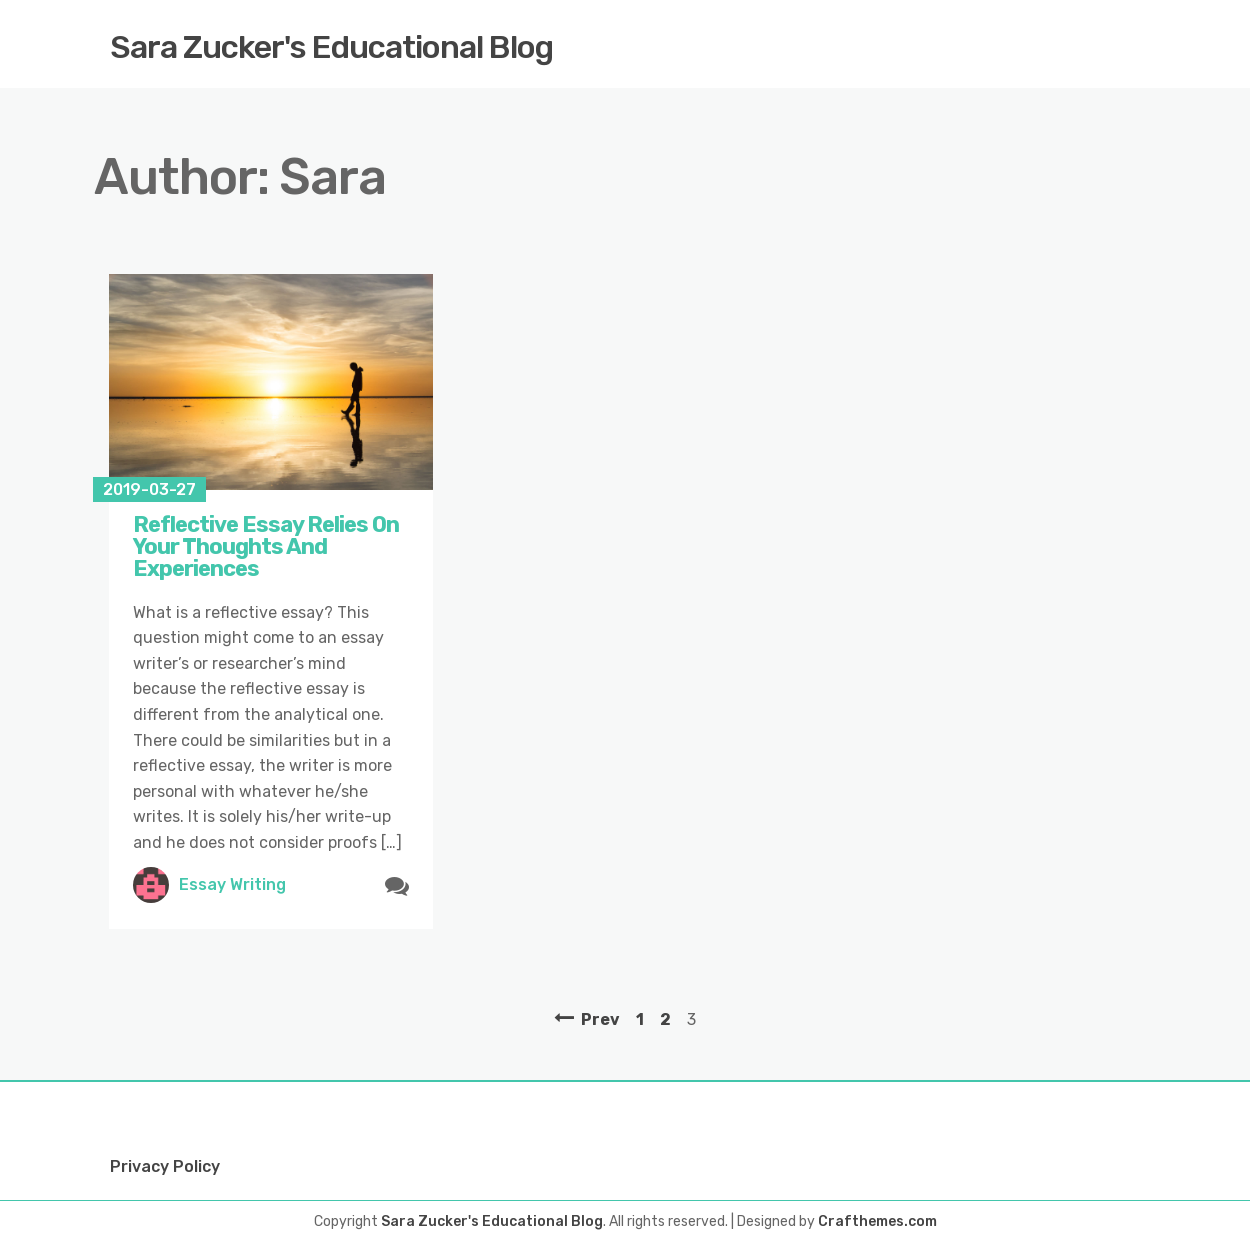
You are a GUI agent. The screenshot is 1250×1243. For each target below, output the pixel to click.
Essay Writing (232, 884)
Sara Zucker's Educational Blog (331, 47)
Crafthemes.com (877, 1221)
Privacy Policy (165, 1166)
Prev (600, 1019)
